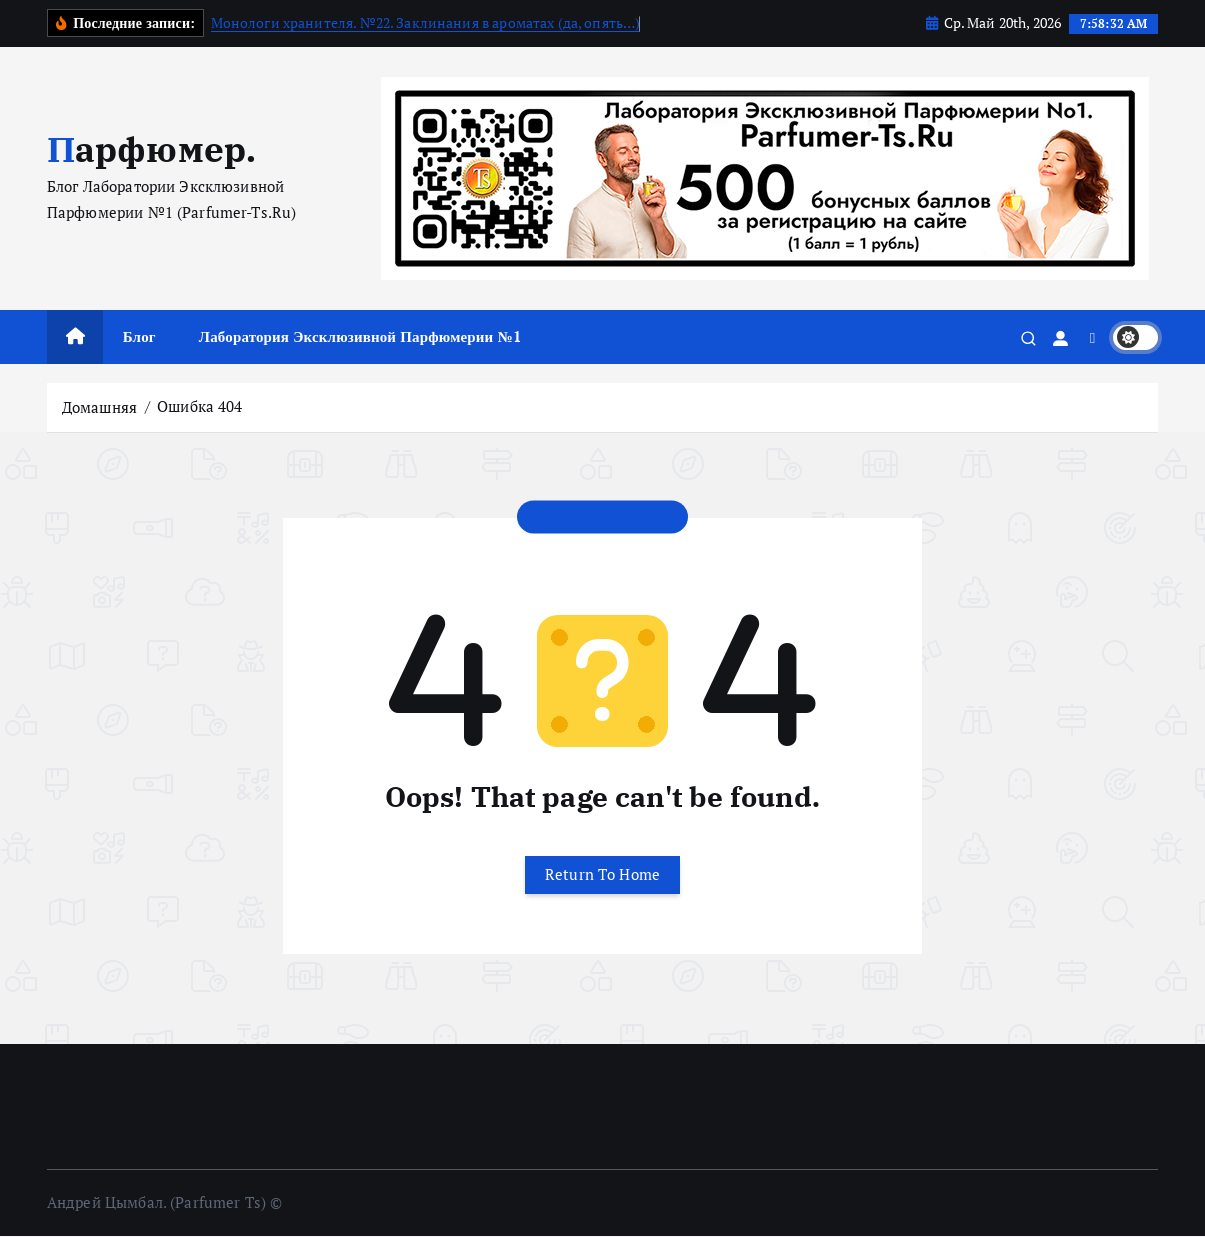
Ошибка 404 (200, 406)
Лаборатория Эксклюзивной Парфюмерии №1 (360, 336)
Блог (139, 336)
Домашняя (99, 406)
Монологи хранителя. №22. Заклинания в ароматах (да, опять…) (426, 22)
